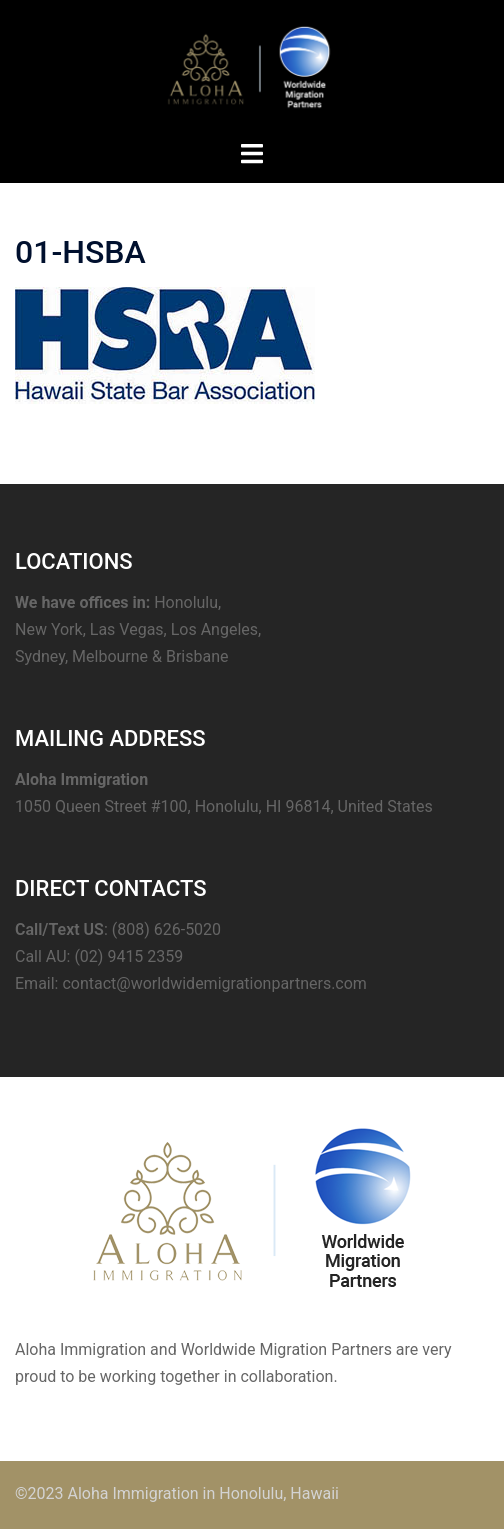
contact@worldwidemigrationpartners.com (214, 983)
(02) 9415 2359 (128, 956)
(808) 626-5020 (166, 929)
